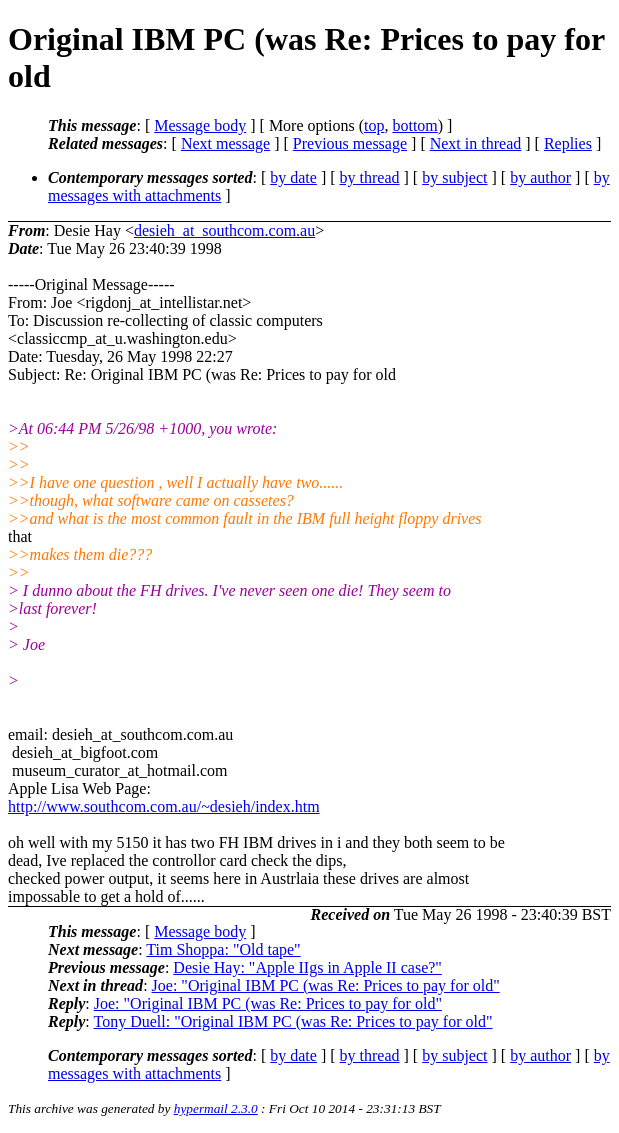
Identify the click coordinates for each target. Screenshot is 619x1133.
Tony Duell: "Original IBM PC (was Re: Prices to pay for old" (292, 1021)
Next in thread (476, 143)
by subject (454, 177)
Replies (568, 143)
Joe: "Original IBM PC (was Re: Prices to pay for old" (326, 985)
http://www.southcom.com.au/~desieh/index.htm (164, 806)
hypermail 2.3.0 (216, 1108)
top (374, 125)
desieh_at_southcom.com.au (224, 230)
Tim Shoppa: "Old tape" (223, 949)
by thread (370, 177)
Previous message (350, 143)
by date (293, 177)
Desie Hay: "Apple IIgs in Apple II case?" (307, 967)
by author (540, 177)
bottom (414, 125)
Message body (200, 125)
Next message (225, 143)
